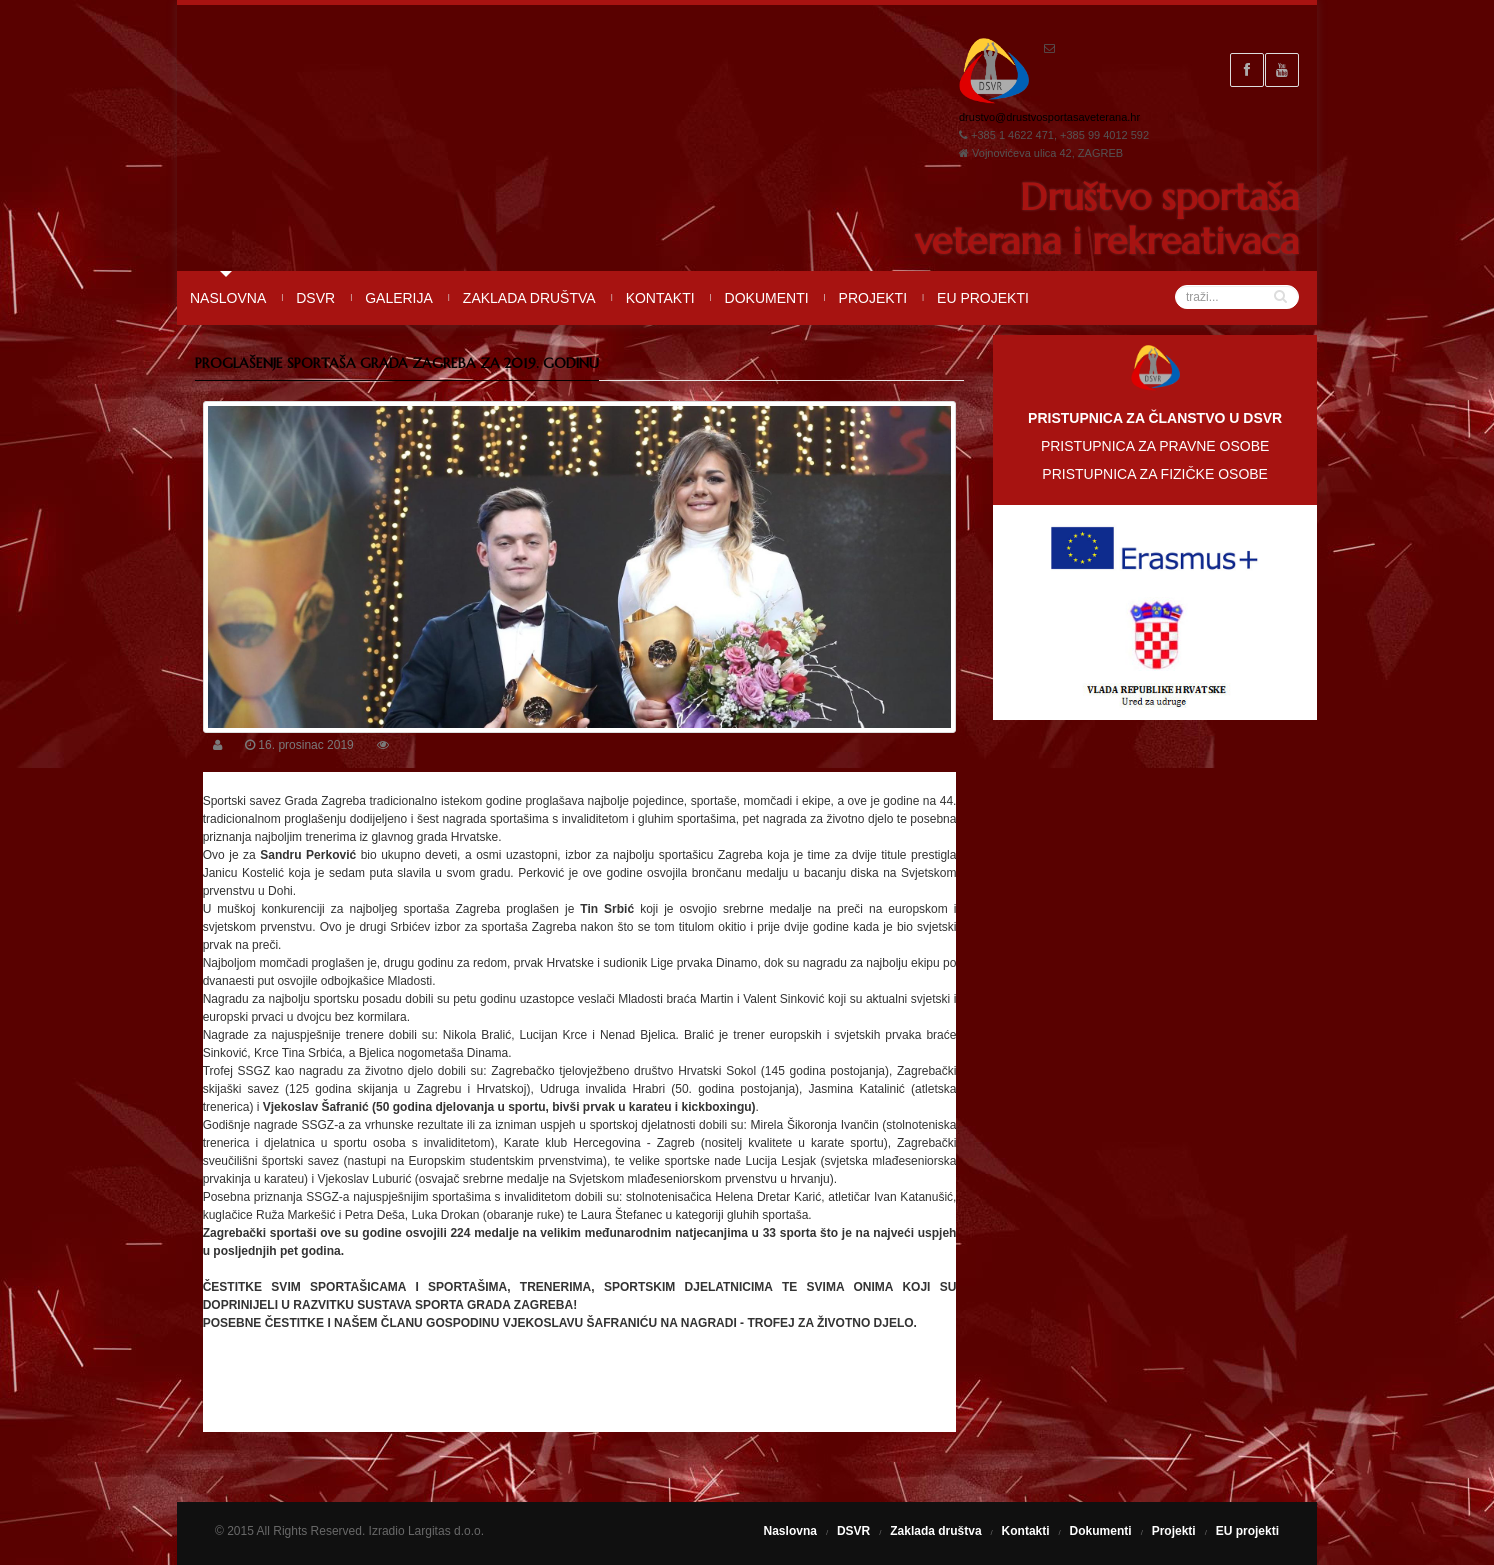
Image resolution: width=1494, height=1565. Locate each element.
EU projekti (983, 298)
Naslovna (228, 298)
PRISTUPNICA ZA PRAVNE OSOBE (1155, 446)
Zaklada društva (529, 298)
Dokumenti (767, 298)
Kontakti (660, 298)
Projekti (873, 298)
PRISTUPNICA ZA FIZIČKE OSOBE (1155, 474)
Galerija (399, 298)
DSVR (315, 298)
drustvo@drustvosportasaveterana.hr (1049, 117)
